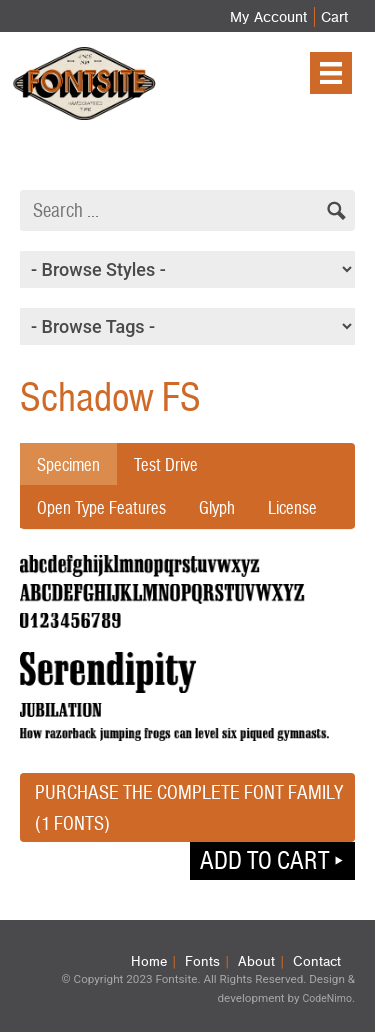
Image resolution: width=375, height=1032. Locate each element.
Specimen (68, 464)
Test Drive (166, 464)
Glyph (217, 507)
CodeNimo (326, 998)
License (292, 507)
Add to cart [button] (264, 860)
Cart (334, 17)
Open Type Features (101, 507)
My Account (268, 17)
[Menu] (331, 73)
